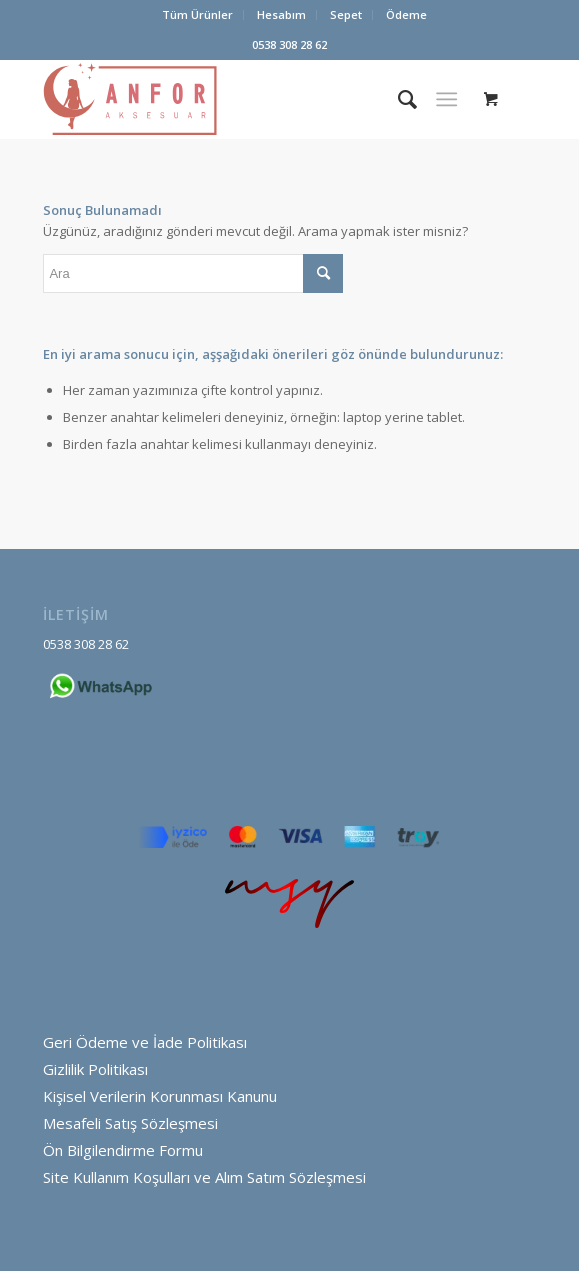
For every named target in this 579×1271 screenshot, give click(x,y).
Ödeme (406, 14)
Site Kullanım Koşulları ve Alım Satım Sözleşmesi (204, 1177)
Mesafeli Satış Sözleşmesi (130, 1123)
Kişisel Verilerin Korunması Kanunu (160, 1096)
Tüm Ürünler (197, 14)
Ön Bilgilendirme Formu (123, 1150)
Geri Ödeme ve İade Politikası (145, 1042)
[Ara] (397, 99)
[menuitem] (198, 15)
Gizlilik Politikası (95, 1069)
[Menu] (446, 99)
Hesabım (281, 14)
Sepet (346, 14)
